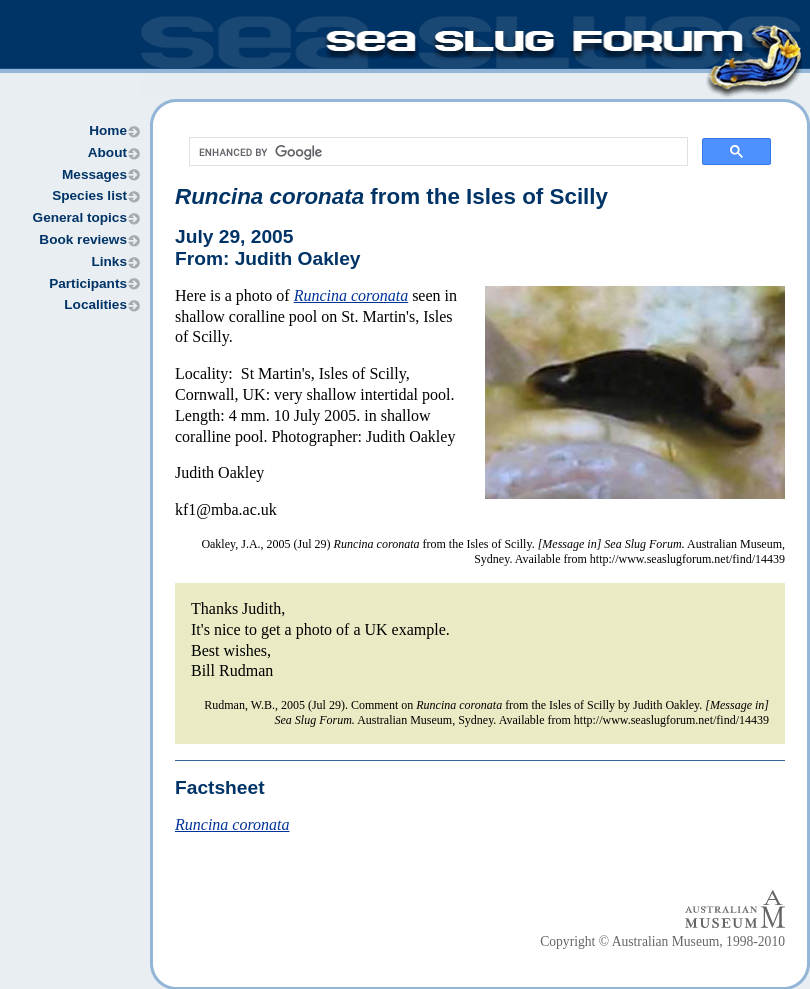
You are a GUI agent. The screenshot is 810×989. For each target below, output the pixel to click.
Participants (88, 283)
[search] (436, 152)
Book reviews (83, 239)
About (107, 152)
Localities (95, 304)
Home (108, 130)
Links (109, 261)
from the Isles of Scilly (391, 196)
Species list (89, 195)
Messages (94, 174)
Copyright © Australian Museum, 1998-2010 (662, 941)
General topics (80, 217)
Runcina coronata (351, 295)
